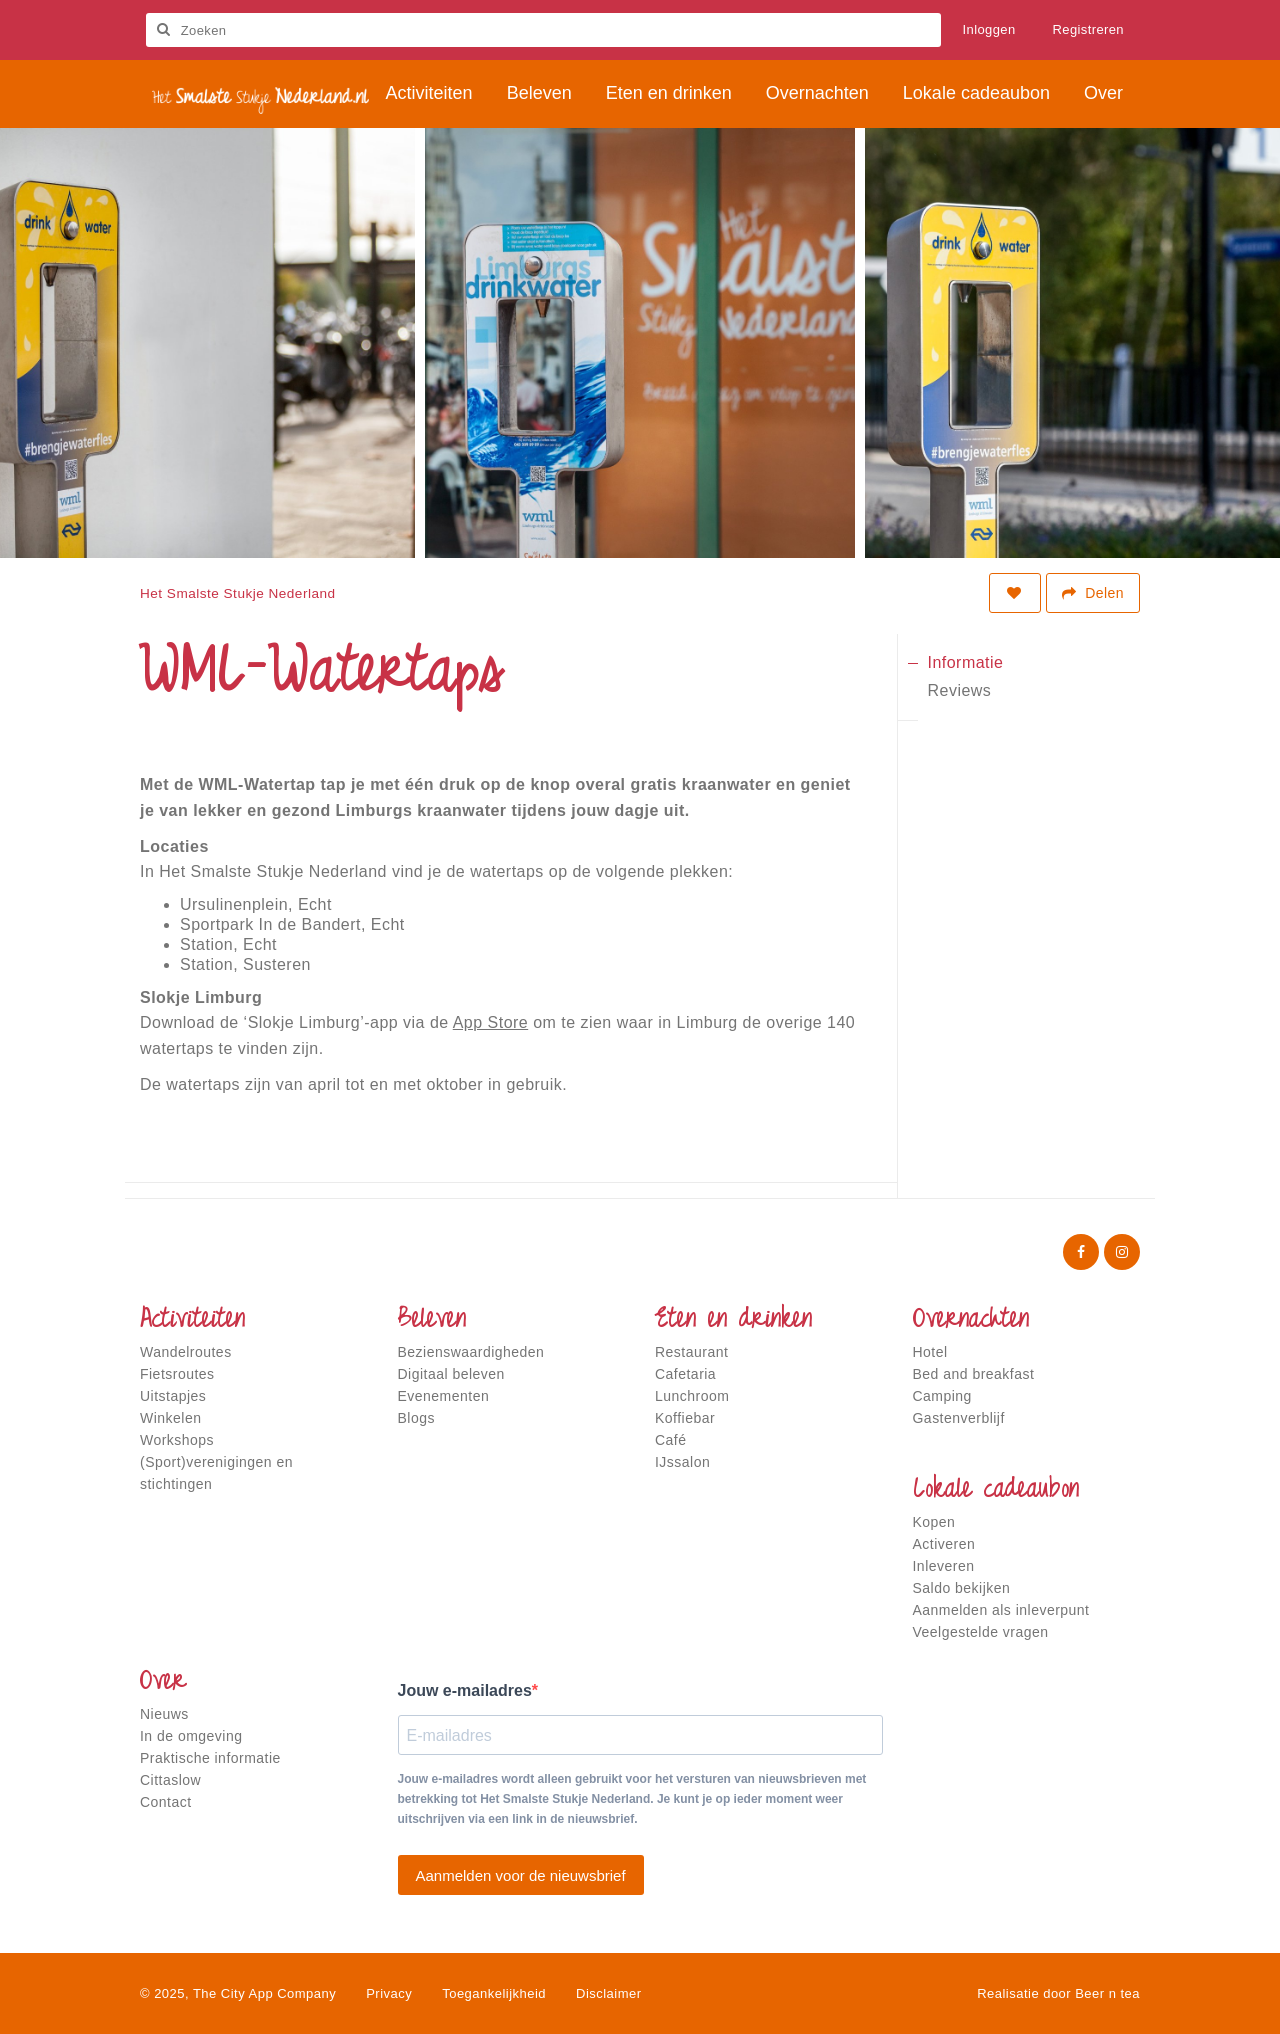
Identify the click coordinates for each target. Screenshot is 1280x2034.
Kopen (934, 1522)
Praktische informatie (210, 1758)
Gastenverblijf (959, 1418)
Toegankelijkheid (494, 1993)
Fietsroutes (177, 1374)
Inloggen (989, 29)
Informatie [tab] (966, 662)
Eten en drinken (733, 1321)
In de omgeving (191, 1736)
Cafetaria (685, 1374)
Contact (166, 1802)
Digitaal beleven (451, 1374)
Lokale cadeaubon (996, 1491)
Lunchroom (692, 1396)
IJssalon (682, 1462)
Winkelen (170, 1418)
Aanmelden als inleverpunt (1001, 1610)
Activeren (944, 1544)
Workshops (177, 1440)
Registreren (1089, 29)
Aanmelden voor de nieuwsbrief (521, 1875)
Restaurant (691, 1352)
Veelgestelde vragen (981, 1632)
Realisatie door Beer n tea (1058, 1993)
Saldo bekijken (962, 1588)
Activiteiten (192, 1321)
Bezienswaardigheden (471, 1352)
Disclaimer (608, 1993)
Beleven (432, 1321)
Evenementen (444, 1396)
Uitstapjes (173, 1396)
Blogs (416, 1418)
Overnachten (971, 1321)
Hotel (930, 1352)
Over (163, 1683)
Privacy (389, 1993)
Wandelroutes (186, 1352)
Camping (942, 1396)
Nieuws (164, 1714)
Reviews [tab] (960, 690)
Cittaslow (170, 1780)
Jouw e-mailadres (465, 1690)
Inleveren (944, 1566)
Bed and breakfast (974, 1374)
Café (671, 1440)
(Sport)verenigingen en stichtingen (216, 1473)
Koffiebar (685, 1418)
